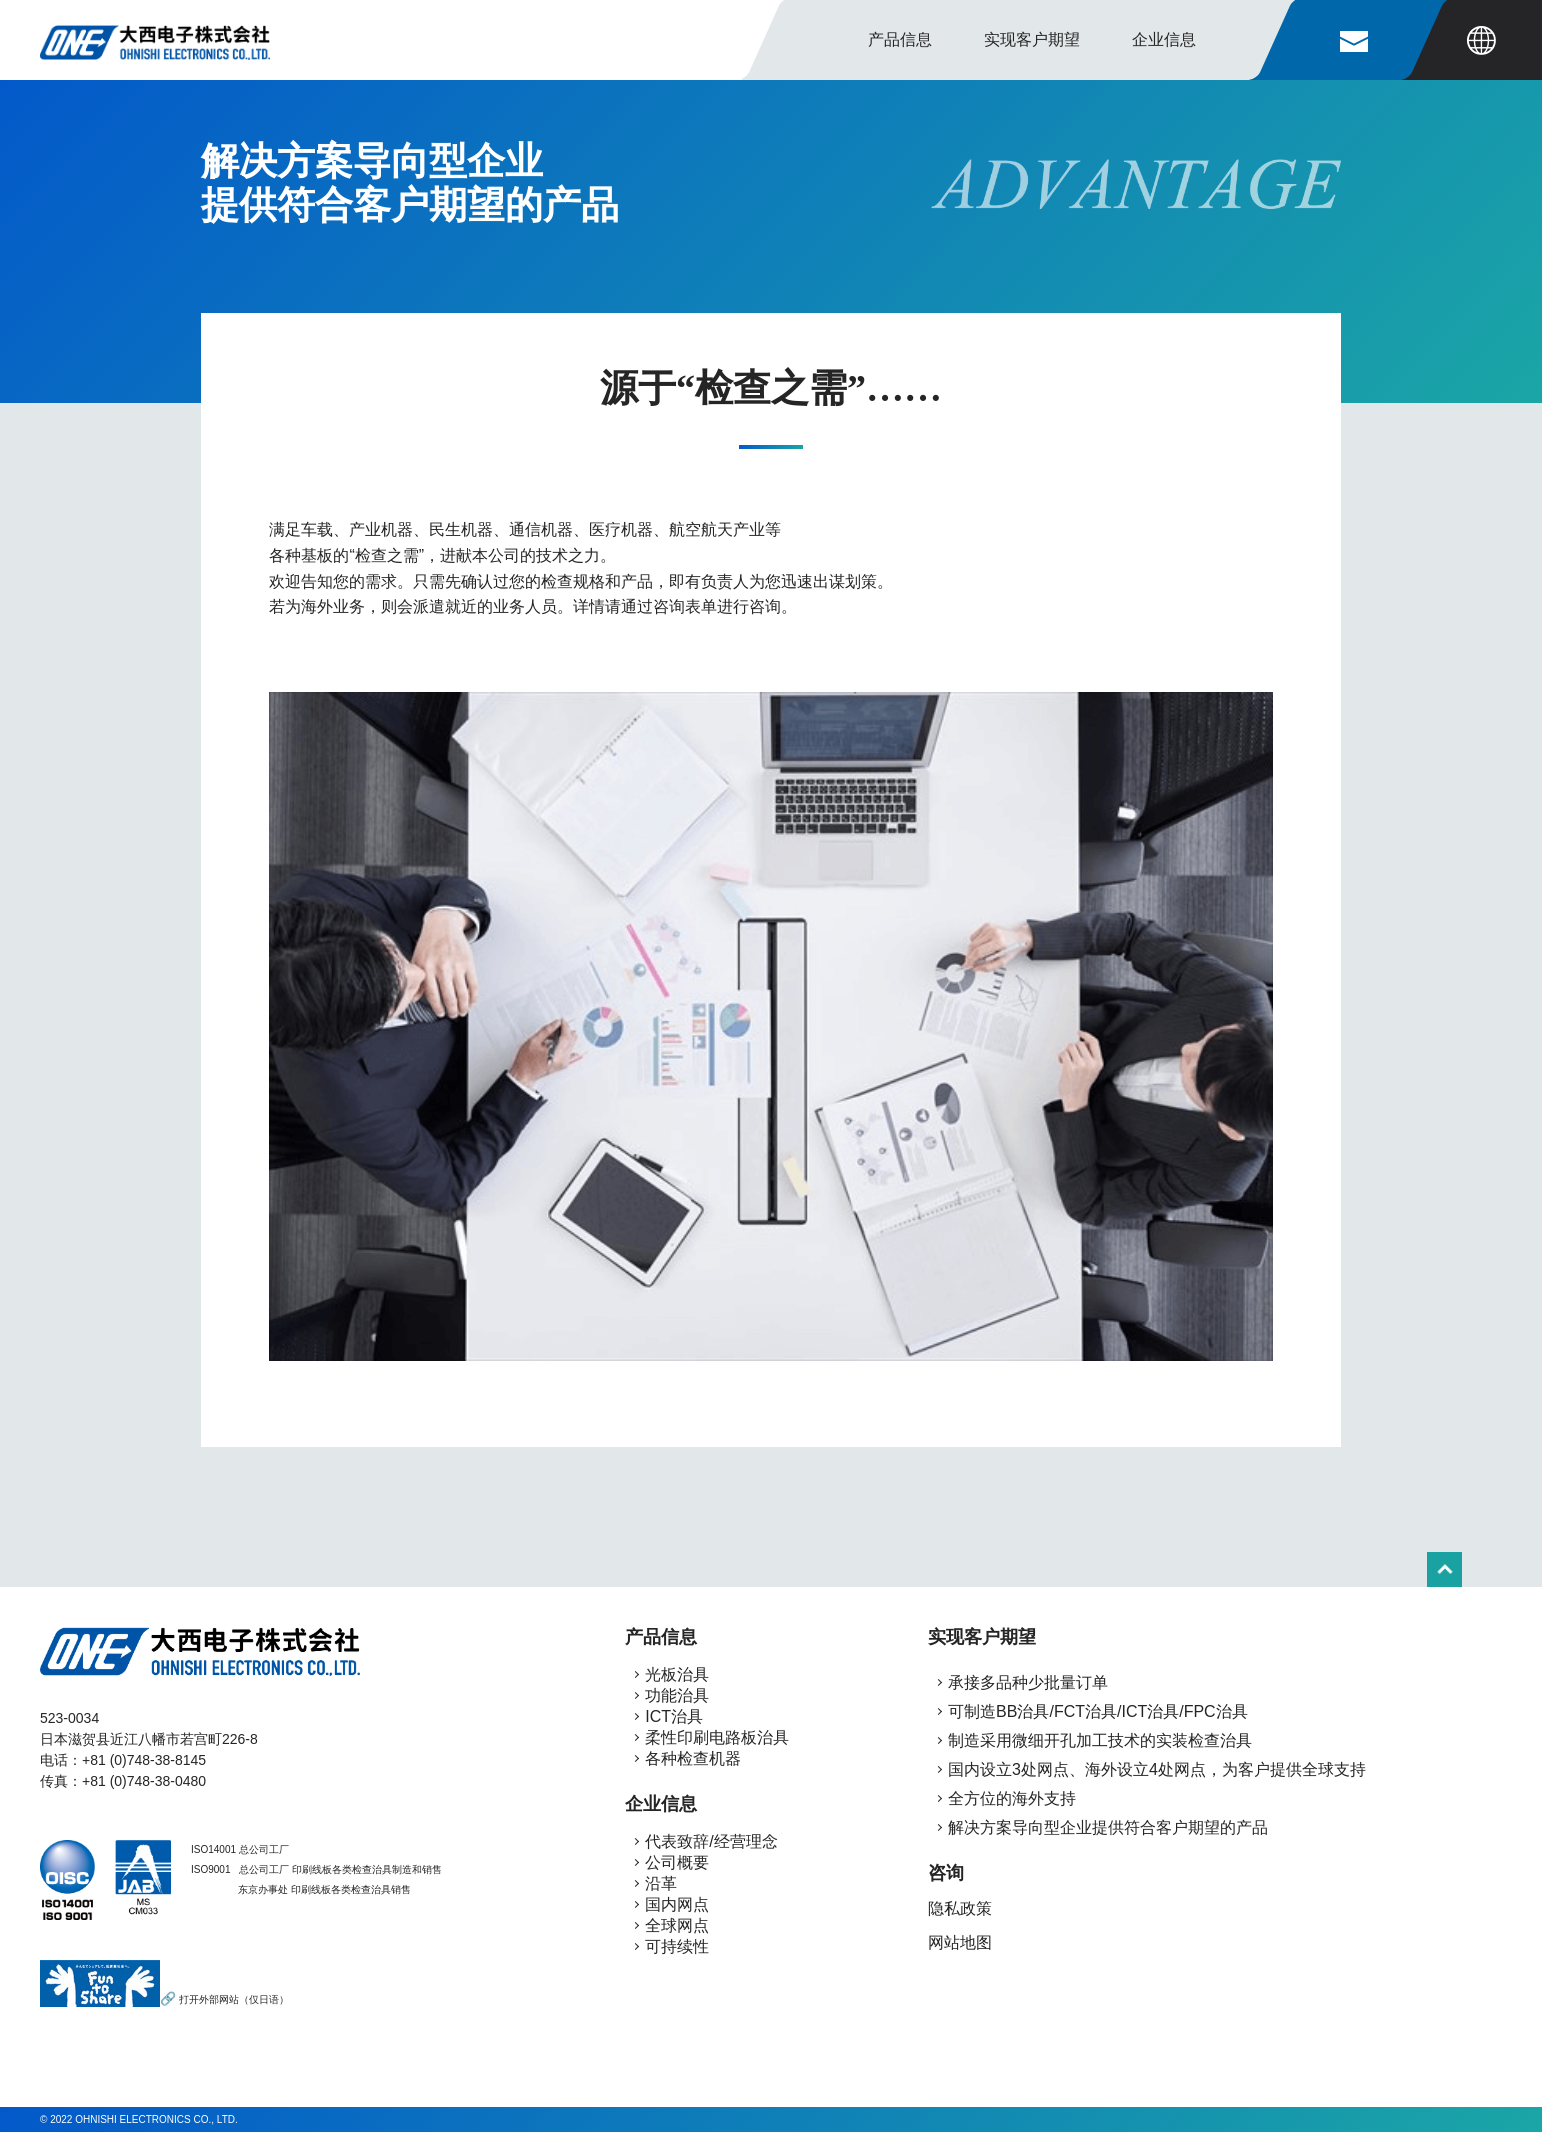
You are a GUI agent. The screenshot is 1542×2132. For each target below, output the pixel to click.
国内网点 (677, 1904)
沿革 (661, 1883)
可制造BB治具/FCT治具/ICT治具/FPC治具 (1096, 1711)
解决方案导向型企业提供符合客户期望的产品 (1106, 1827)
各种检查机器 (693, 1758)
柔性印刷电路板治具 (717, 1737)
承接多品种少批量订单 (1026, 1682)
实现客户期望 (982, 1637)
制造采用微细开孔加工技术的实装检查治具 (1098, 1740)
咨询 (946, 1873)
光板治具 (677, 1674)
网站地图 (960, 1942)
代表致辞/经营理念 (711, 1841)
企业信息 (661, 1804)
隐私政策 (960, 1908)
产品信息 (900, 39)
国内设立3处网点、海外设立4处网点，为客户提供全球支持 (1155, 1769)
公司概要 (677, 1862)
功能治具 (677, 1695)
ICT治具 (674, 1716)
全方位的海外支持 (1010, 1798)
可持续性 (677, 1946)
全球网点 (677, 1925)
